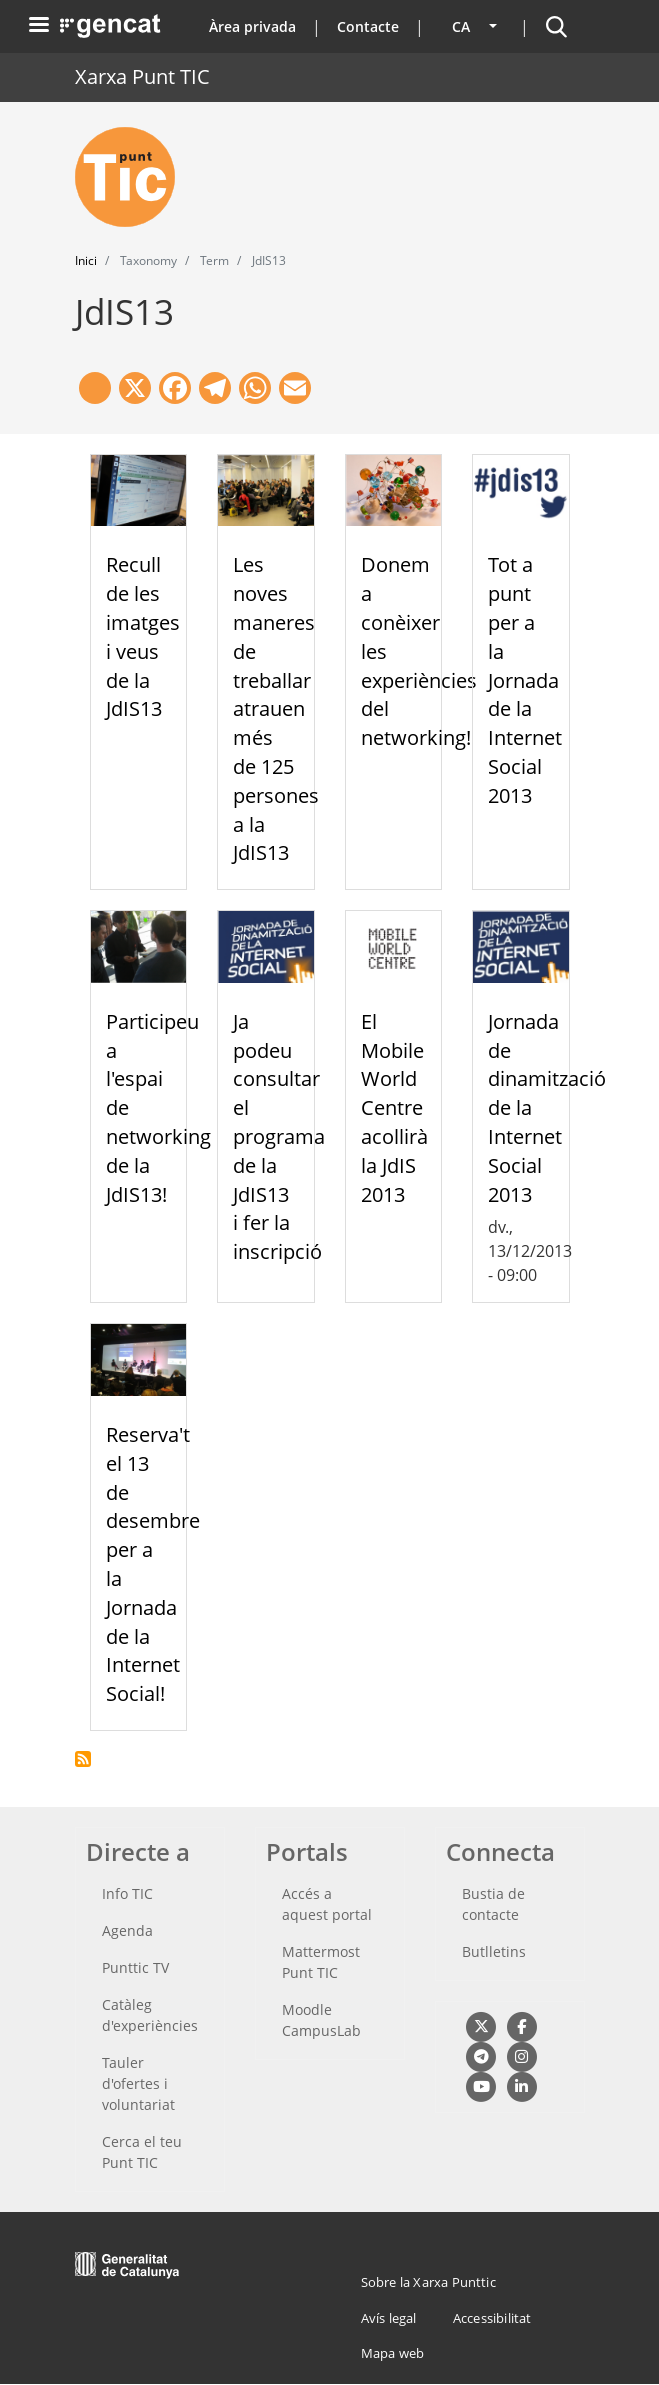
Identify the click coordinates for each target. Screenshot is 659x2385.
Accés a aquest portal (327, 1904)
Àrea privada (252, 26)
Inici (86, 260)
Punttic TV (135, 1967)
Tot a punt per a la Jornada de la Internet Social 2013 (525, 679)
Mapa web (393, 2353)
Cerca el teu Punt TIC (142, 2152)
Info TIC (127, 1893)
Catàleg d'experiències (150, 2015)
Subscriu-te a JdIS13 (83, 1759)
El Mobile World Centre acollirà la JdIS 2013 (394, 1108)
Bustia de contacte (493, 1904)
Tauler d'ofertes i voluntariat (138, 2083)
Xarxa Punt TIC (142, 76)
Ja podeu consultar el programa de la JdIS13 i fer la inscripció (279, 1136)
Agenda (127, 1930)
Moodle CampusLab (321, 2020)
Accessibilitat (492, 2318)
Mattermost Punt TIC (321, 1962)
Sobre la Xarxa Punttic (428, 2282)
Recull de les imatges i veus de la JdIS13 (143, 636)
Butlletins (494, 1951)
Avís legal (389, 2318)
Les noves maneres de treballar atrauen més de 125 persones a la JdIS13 (276, 708)
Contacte (368, 26)
